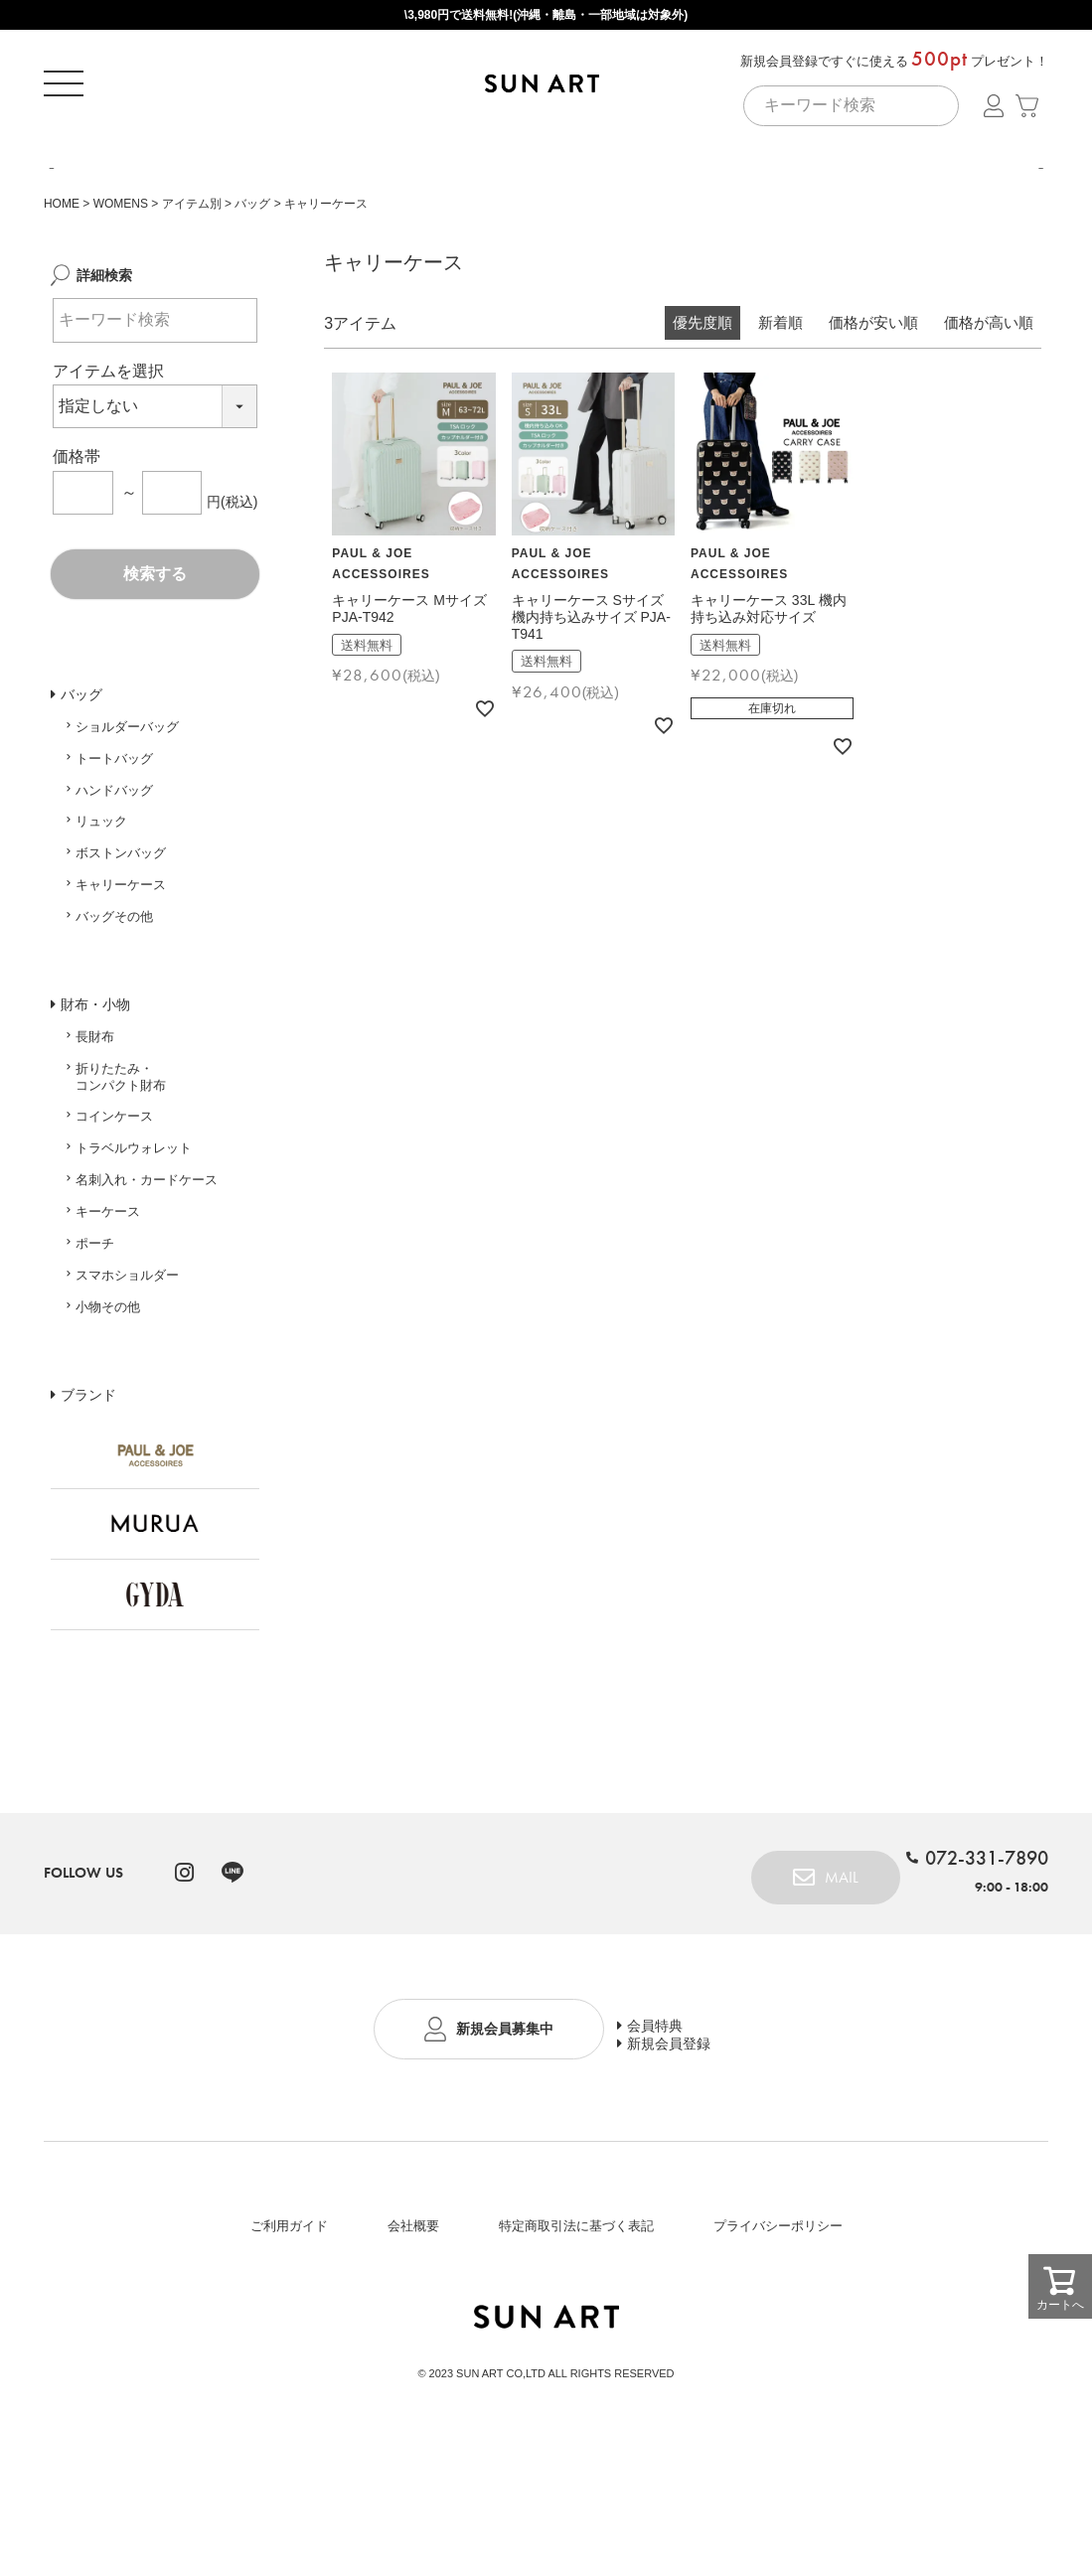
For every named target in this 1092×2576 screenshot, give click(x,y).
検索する (155, 672)
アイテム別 (192, 302)
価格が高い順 (988, 421)
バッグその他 (114, 1014)
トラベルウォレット (134, 1247)
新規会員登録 (698, 2152)
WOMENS (120, 302)
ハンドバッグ (114, 888)
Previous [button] (50, 224)
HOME (61, 302)
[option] (546, 219)
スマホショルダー (127, 1373)
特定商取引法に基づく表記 (576, 2328)
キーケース (108, 1309)
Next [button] (1042, 224)
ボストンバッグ (121, 952)
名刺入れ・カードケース (147, 1279)
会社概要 (413, 2328)
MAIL (818, 1972)
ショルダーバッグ (127, 825)
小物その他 (108, 1405)
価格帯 (76, 555)
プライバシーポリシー (778, 2328)
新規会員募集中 (502, 2135)
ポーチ (95, 1341)
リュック (101, 920)
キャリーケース (121, 983)
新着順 (780, 421)
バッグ (252, 302)
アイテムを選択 (108, 469)
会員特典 (684, 2118)
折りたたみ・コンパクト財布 (121, 1175)
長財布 (95, 1135)
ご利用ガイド (289, 2328)
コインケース (114, 1215)
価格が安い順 (873, 421)
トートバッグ (114, 856)
